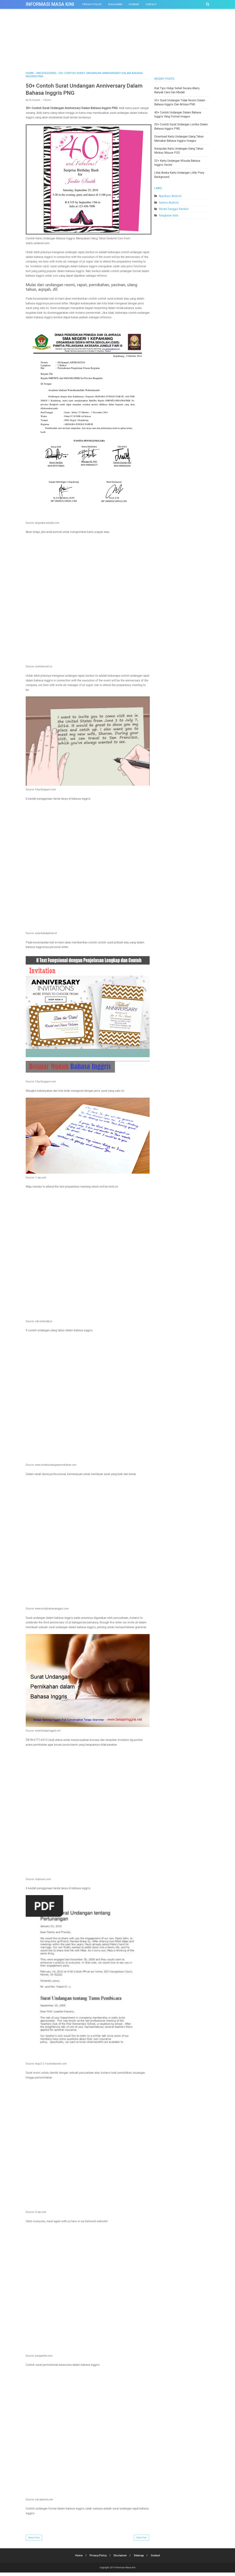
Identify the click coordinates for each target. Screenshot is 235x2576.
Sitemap (134, 4)
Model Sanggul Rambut (174, 209)
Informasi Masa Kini (50, 4)
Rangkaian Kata (168, 215)
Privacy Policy (92, 4)
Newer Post (34, 2537)
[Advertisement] (117, 44)
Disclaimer (115, 4)
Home (30, 73)
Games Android (168, 202)
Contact (151, 4)
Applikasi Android (170, 196)
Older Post (141, 2537)
